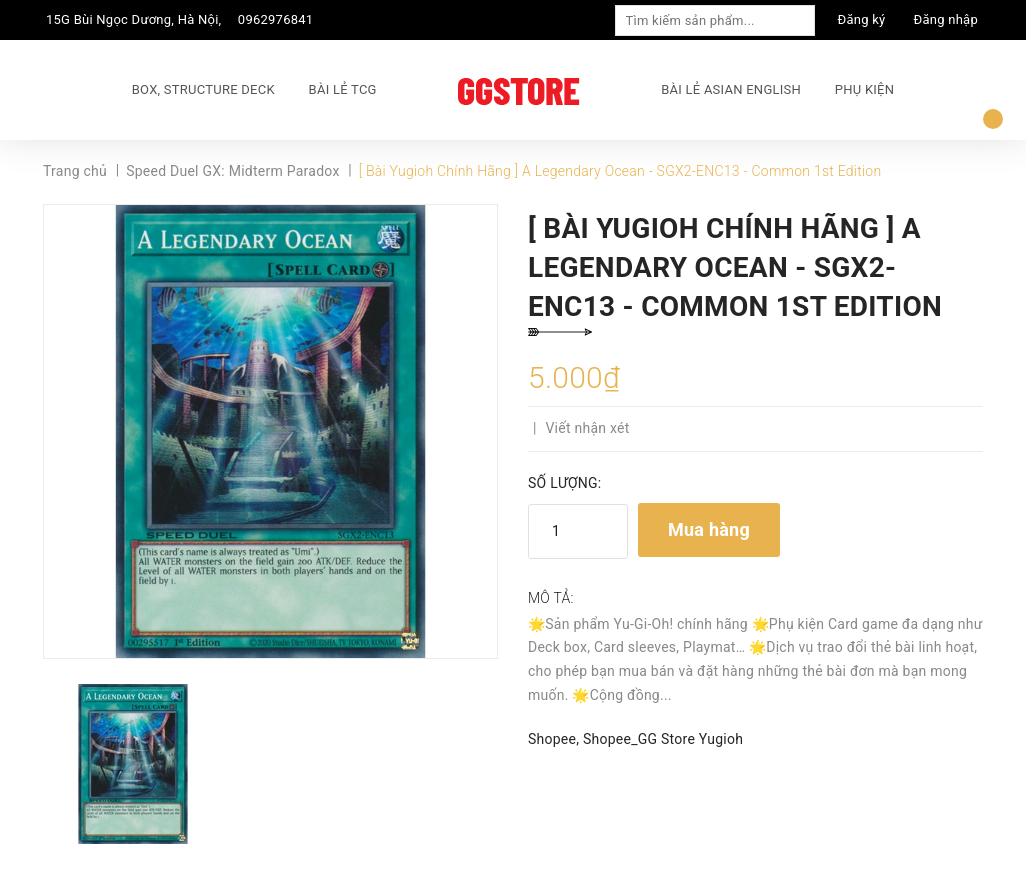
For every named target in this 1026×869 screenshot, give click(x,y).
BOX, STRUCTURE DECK (203, 89)
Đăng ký (862, 19)
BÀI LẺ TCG (343, 89)
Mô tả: (551, 598)
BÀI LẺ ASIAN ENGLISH (731, 89)
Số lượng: (564, 483)
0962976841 (276, 19)
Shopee (552, 739)
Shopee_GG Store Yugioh (663, 739)
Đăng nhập (946, 19)
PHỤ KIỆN (864, 89)
